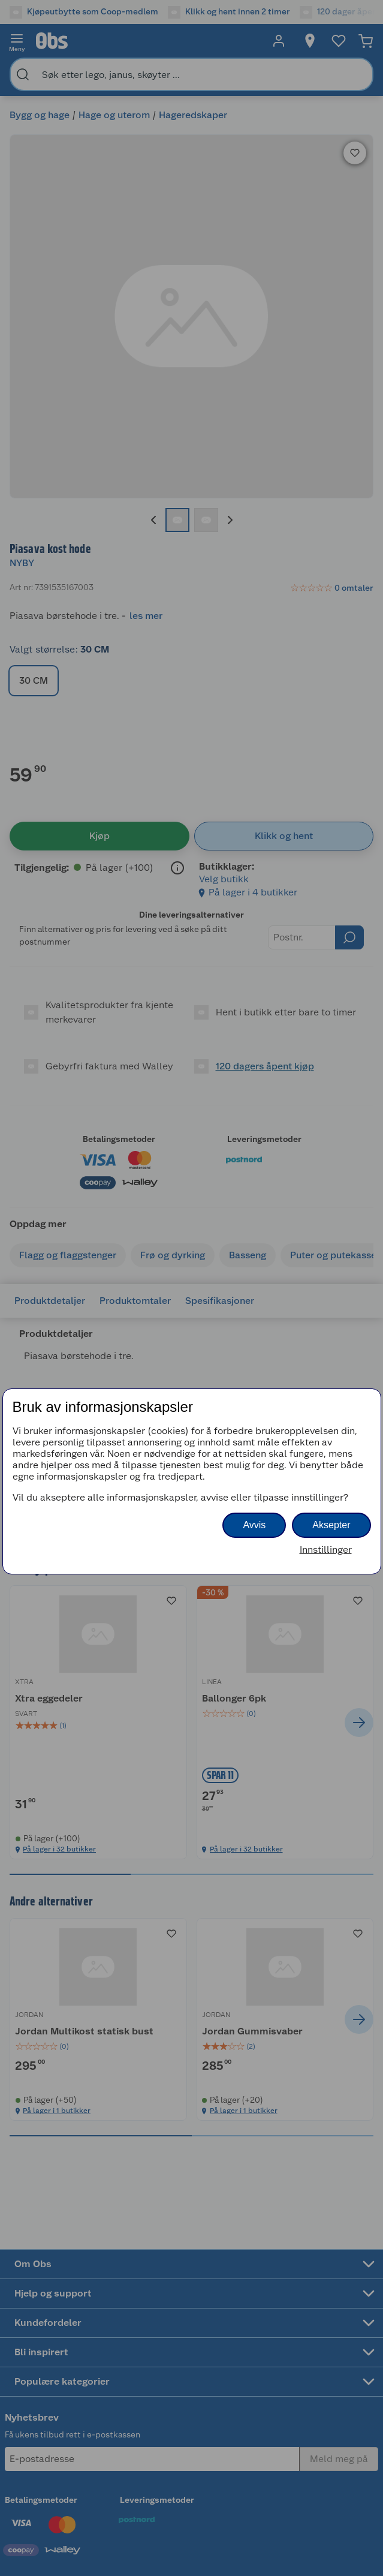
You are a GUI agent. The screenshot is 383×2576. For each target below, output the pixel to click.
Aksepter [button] (331, 1525)
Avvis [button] (254, 1525)
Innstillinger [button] (326, 1549)
